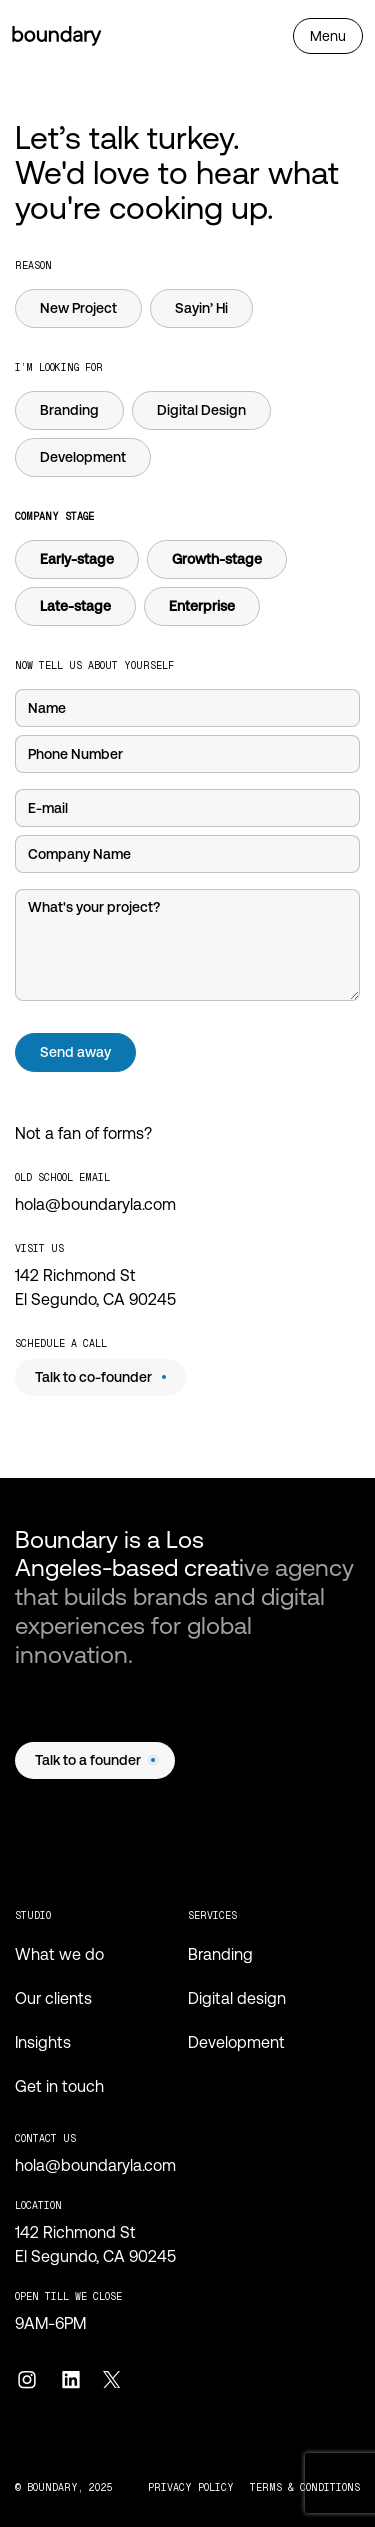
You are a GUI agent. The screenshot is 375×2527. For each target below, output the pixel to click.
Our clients (53, 1998)
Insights (43, 2042)
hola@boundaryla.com (95, 1204)
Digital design (237, 1998)
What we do (59, 1954)
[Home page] (57, 36)
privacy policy (191, 2487)
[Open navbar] (328, 36)
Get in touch (59, 2086)
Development (236, 2042)
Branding (220, 1954)
